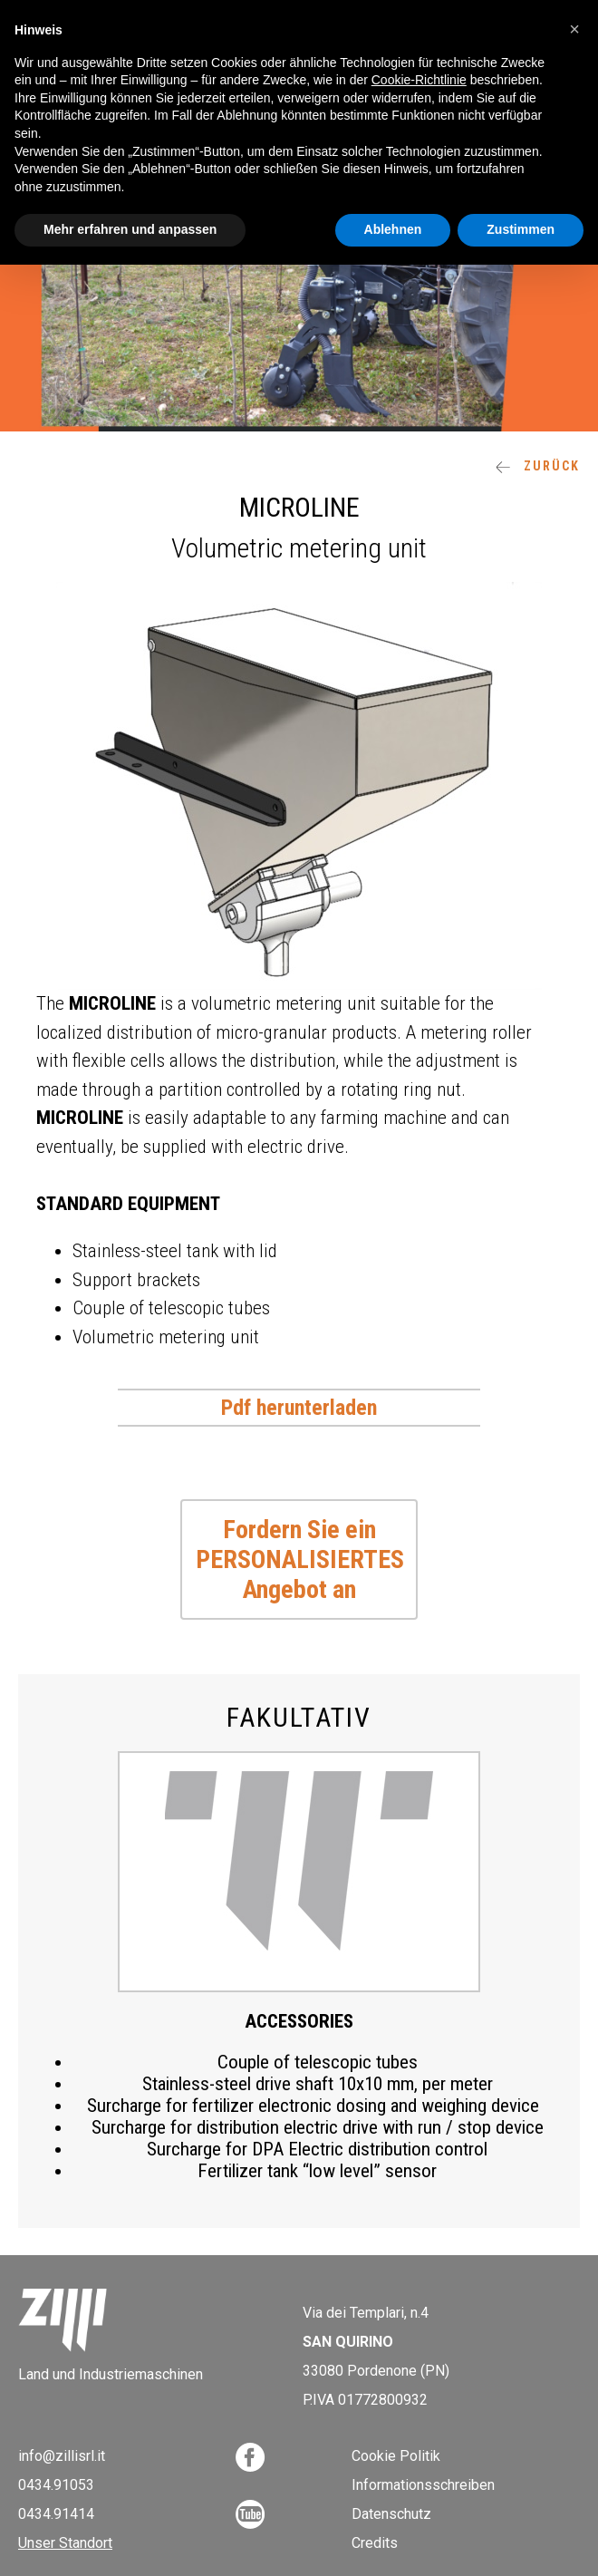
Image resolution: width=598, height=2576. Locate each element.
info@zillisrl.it (61, 2456)
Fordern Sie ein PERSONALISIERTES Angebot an (300, 1559)
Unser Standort (65, 2543)
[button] (574, 29)
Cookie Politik (396, 2456)
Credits (375, 2543)
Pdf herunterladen (299, 1407)
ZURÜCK (538, 466)
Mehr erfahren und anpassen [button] (130, 229)
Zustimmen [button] (521, 229)
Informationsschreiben (423, 2485)
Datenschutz (391, 2514)
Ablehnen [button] (393, 229)
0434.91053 (56, 2485)
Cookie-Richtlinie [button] (419, 80)
